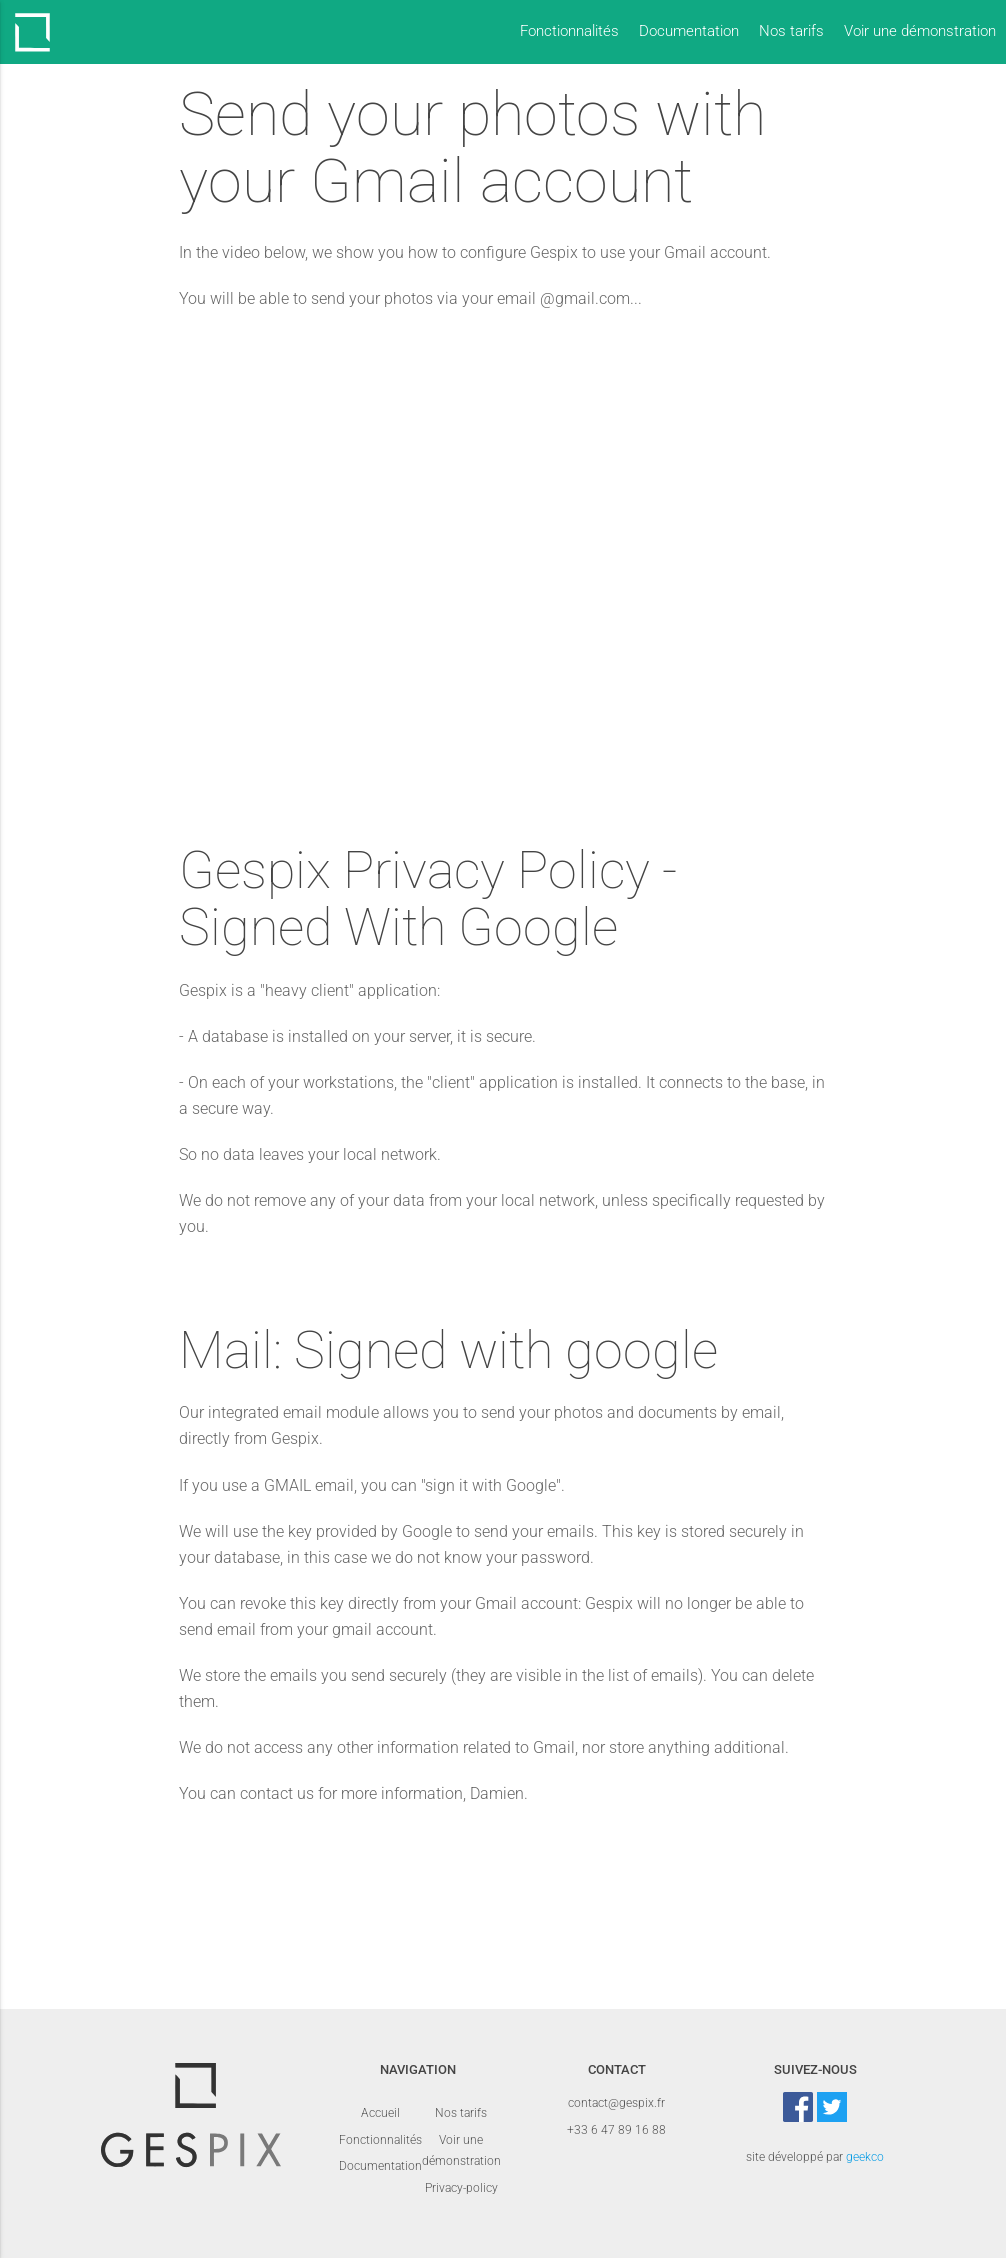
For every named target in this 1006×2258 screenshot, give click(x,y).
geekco (865, 2157)
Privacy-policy (461, 2188)
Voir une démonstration (920, 31)
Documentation (689, 31)
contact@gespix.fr (616, 2103)
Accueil (380, 2113)
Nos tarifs (791, 31)
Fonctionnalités (569, 31)
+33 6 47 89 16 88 (616, 2130)
